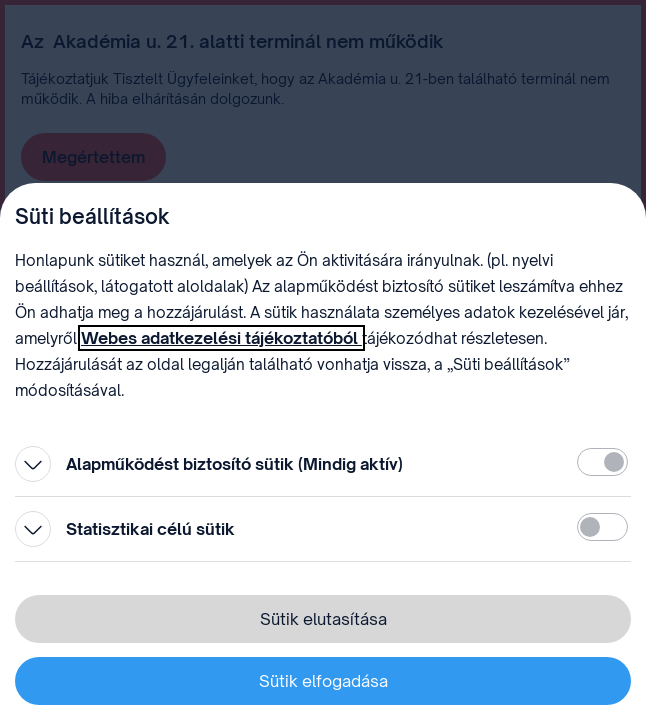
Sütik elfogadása (323, 681)
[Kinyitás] (33, 464)
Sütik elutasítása (323, 619)
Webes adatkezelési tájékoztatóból (221, 338)
